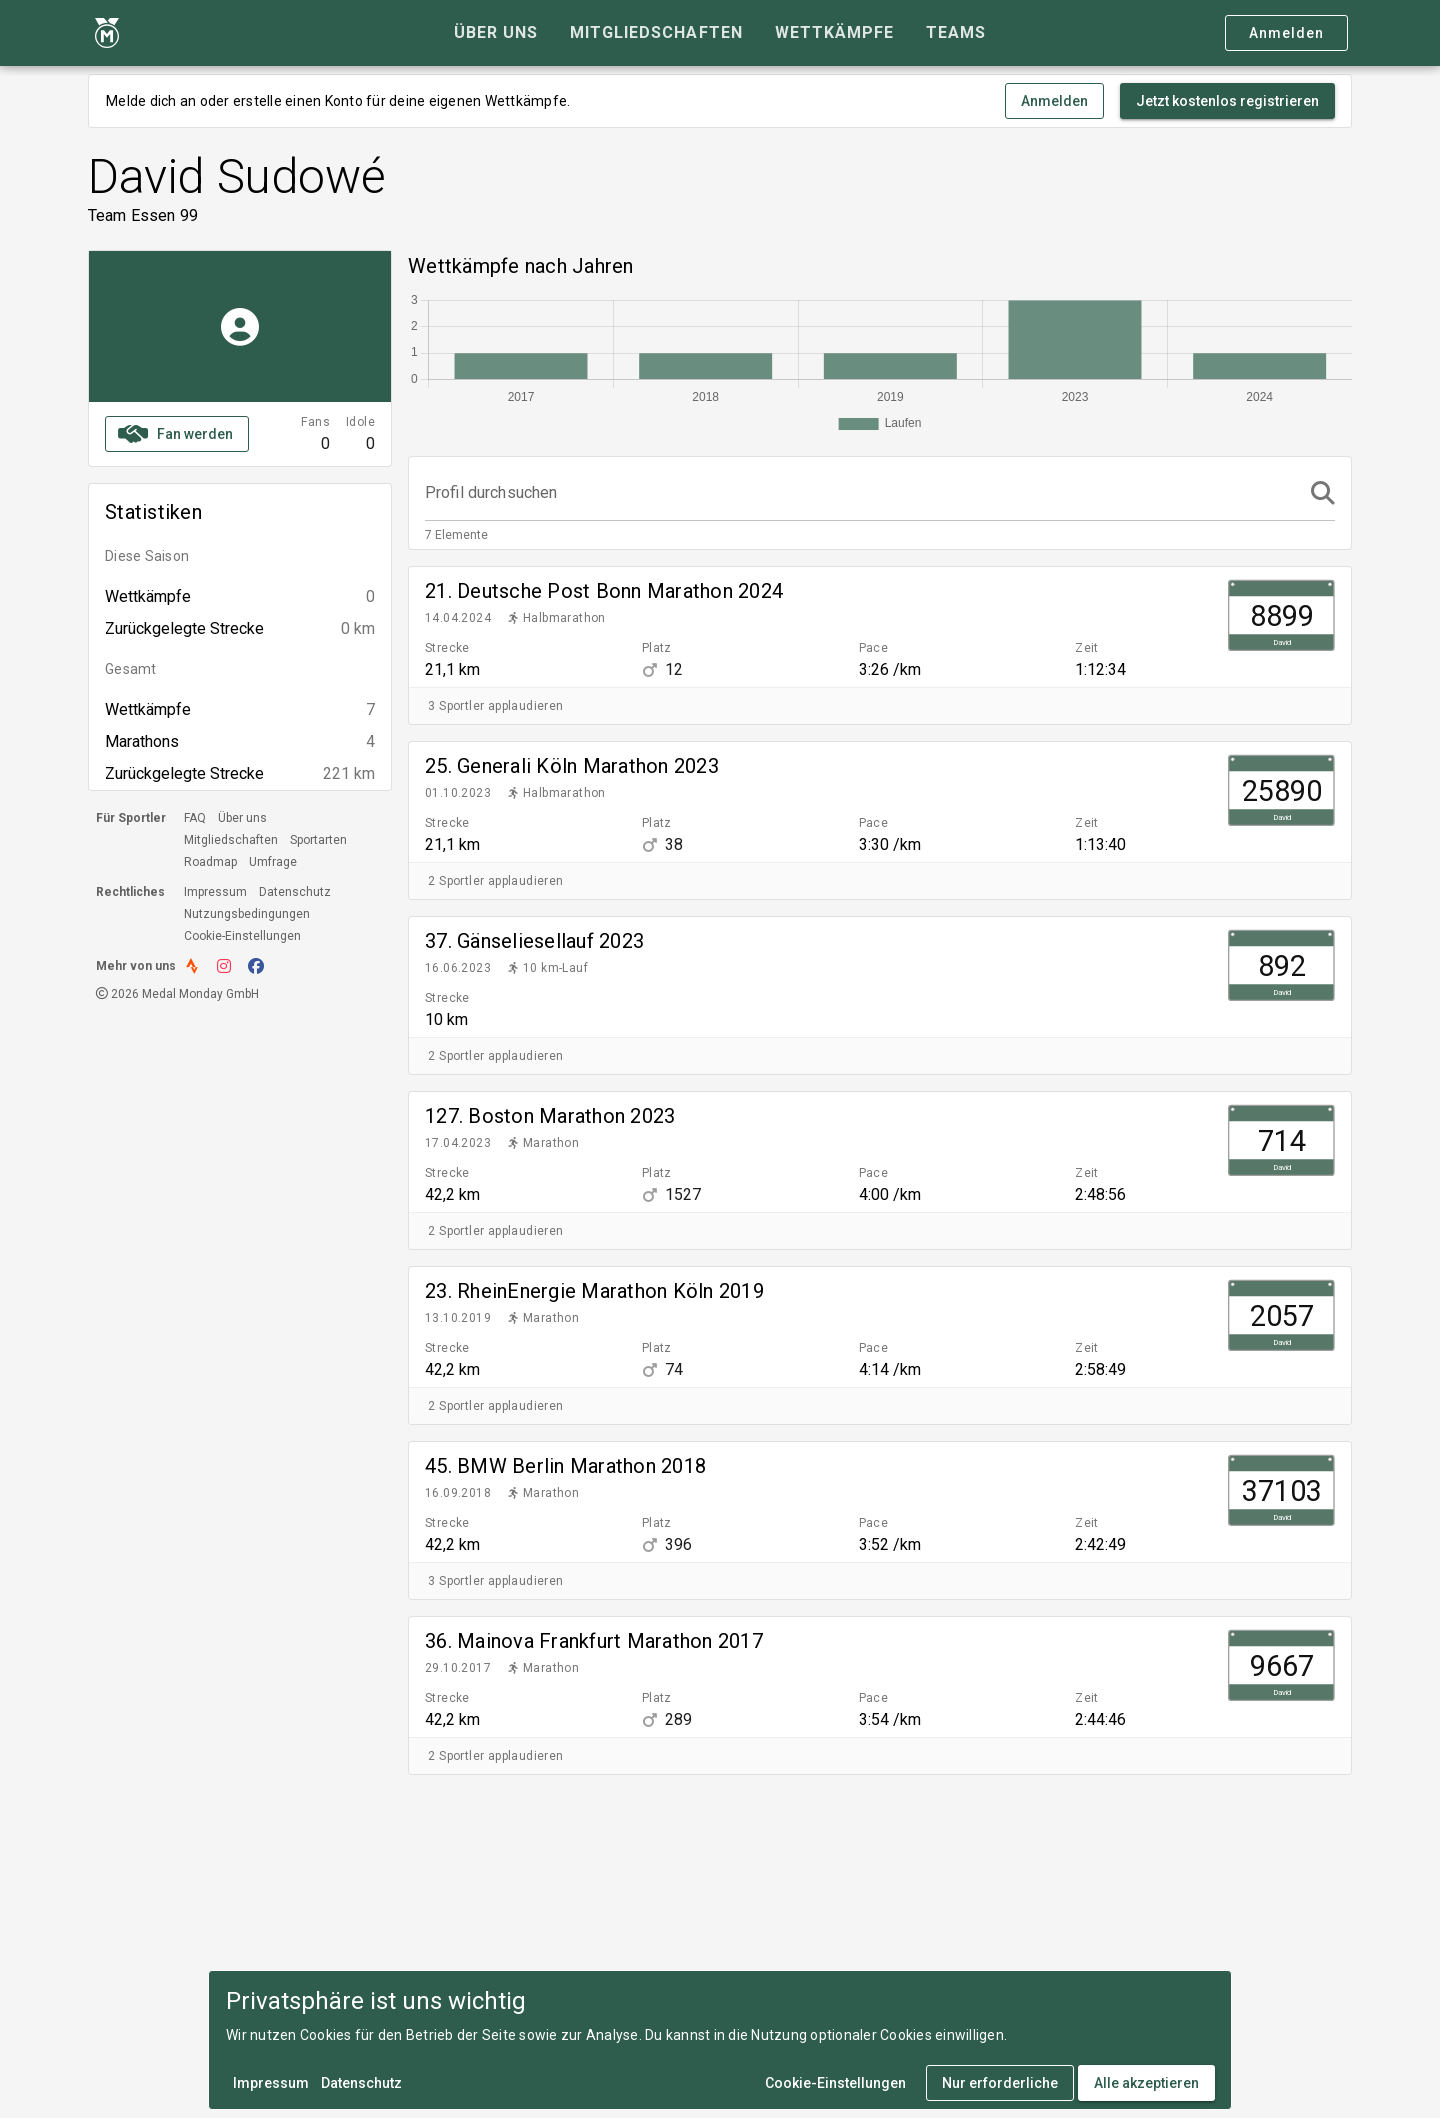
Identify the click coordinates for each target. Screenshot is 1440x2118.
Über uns (242, 818)
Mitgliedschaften (231, 840)
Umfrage (273, 862)
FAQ (195, 818)
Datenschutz (295, 892)
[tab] (496, 33)
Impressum (215, 892)
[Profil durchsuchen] (862, 493)
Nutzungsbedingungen (247, 914)
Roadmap (210, 862)
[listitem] (880, 627)
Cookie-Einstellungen (242, 936)
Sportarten (318, 840)
